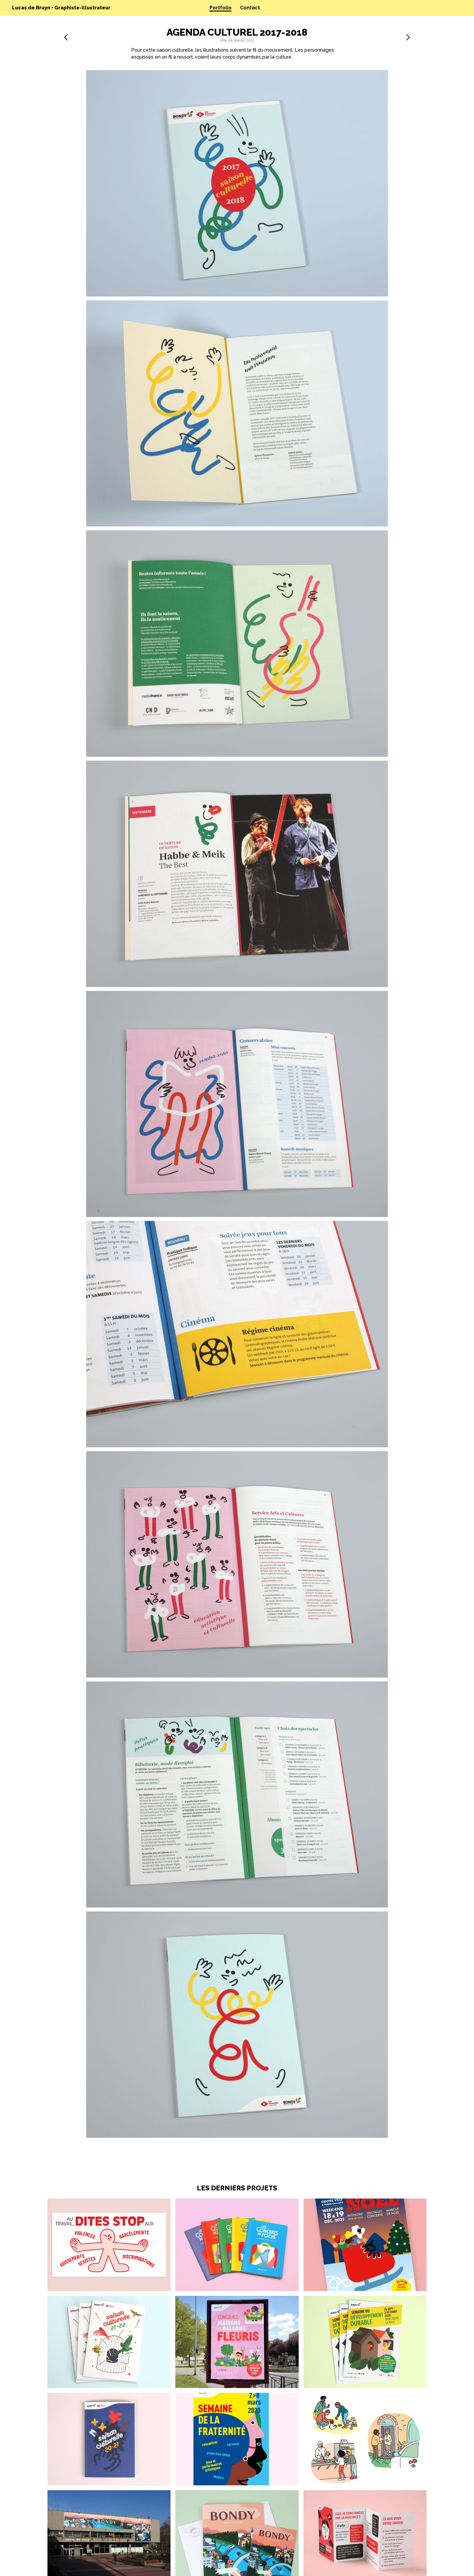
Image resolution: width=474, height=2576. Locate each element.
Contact (250, 8)
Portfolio (220, 8)
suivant (407, 37)
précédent (66, 37)
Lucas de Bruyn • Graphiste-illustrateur (61, 8)
